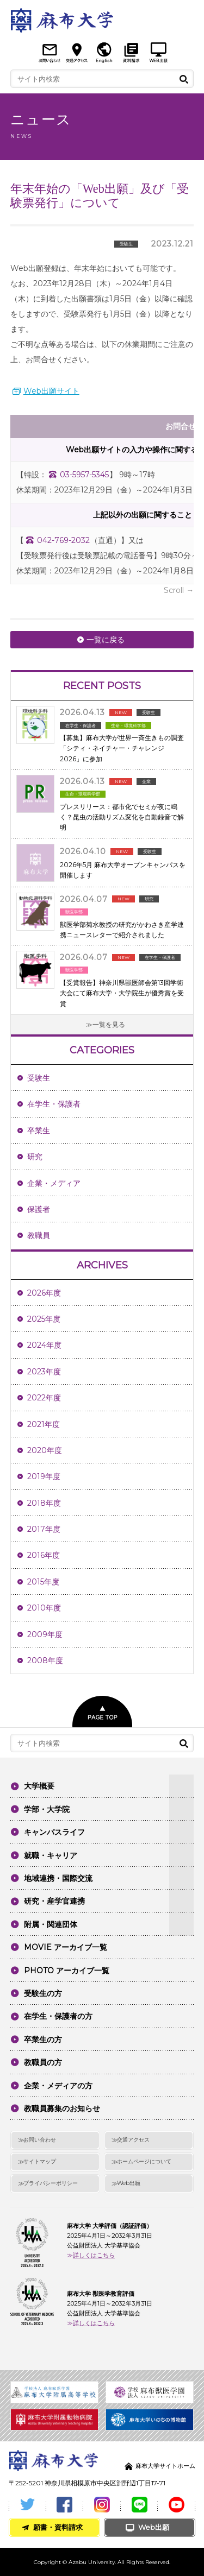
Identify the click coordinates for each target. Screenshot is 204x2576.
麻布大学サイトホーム (165, 2466)
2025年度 (43, 1319)
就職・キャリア (50, 1855)
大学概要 (39, 1786)
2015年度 (43, 1582)
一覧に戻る (105, 640)
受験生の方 (43, 1993)
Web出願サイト (51, 391)
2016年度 (43, 1555)
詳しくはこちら (94, 2255)
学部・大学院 (47, 1809)
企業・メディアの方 (58, 2086)
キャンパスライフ (54, 1832)
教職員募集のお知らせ (62, 2108)
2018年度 (44, 1503)
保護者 (38, 1209)
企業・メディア (54, 1183)
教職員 (38, 1235)
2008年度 (45, 1660)
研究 (34, 1156)
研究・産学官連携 (54, 1901)
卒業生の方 (43, 2039)
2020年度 (44, 1450)
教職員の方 (43, 2062)
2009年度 (45, 1634)
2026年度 (44, 1293)
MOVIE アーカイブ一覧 (65, 1947)
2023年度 (44, 1372)
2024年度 (44, 1345)
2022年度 (44, 1398)
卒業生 (38, 1130)
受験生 (38, 1078)
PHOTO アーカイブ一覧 (66, 1970)
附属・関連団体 (50, 1924)
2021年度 (43, 1424)
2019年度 (43, 1476)
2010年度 (44, 1608)
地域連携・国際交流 (58, 1878)
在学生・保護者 (54, 1104)
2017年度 (43, 1529)
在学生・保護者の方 (58, 2016)
